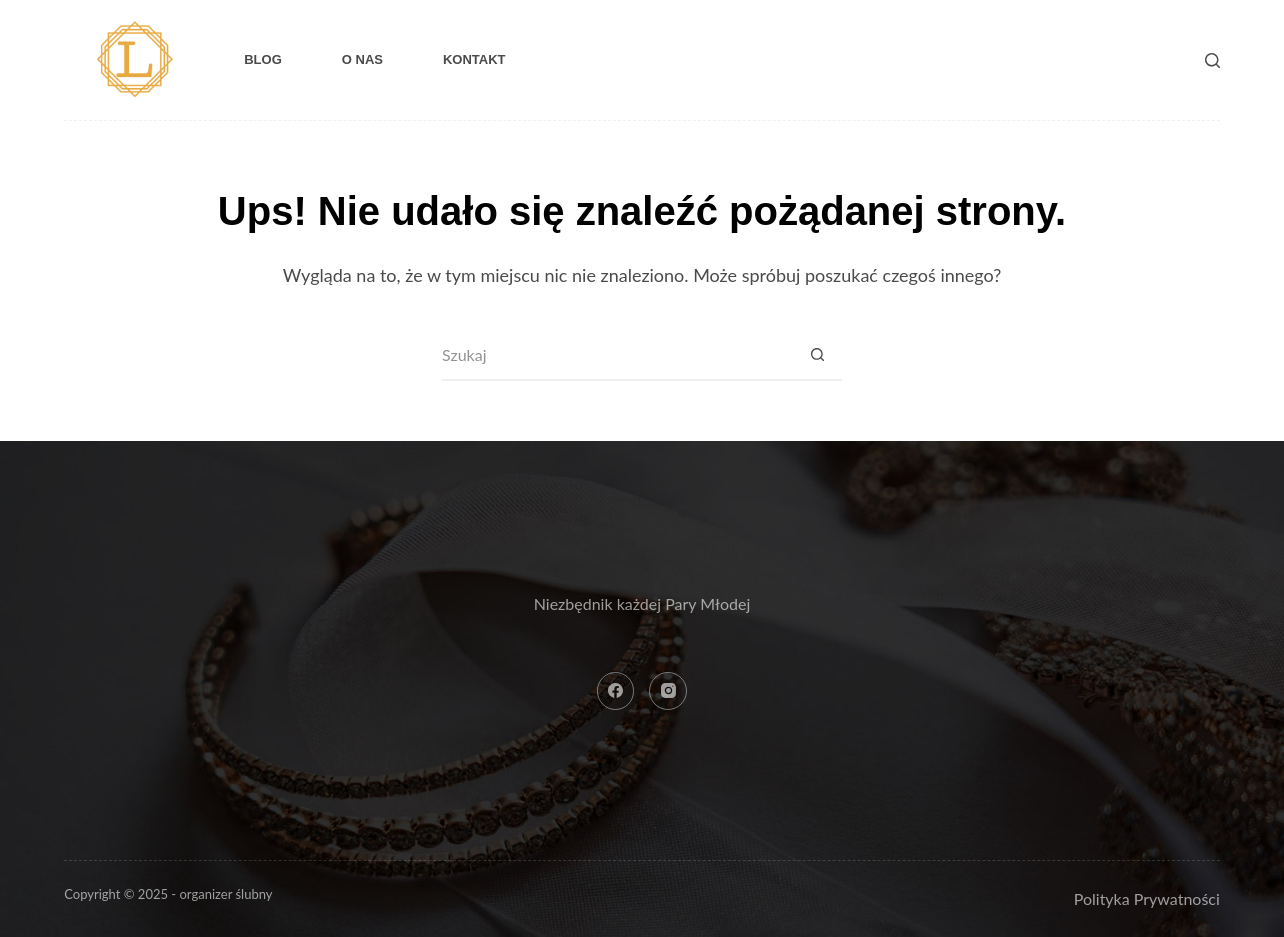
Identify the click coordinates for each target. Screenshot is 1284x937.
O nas (362, 59)
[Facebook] (616, 691)
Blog (263, 59)
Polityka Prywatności (1147, 898)
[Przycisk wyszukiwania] (817, 356)
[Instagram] (668, 691)
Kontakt (474, 59)
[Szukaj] (1212, 60)
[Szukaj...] (617, 356)
